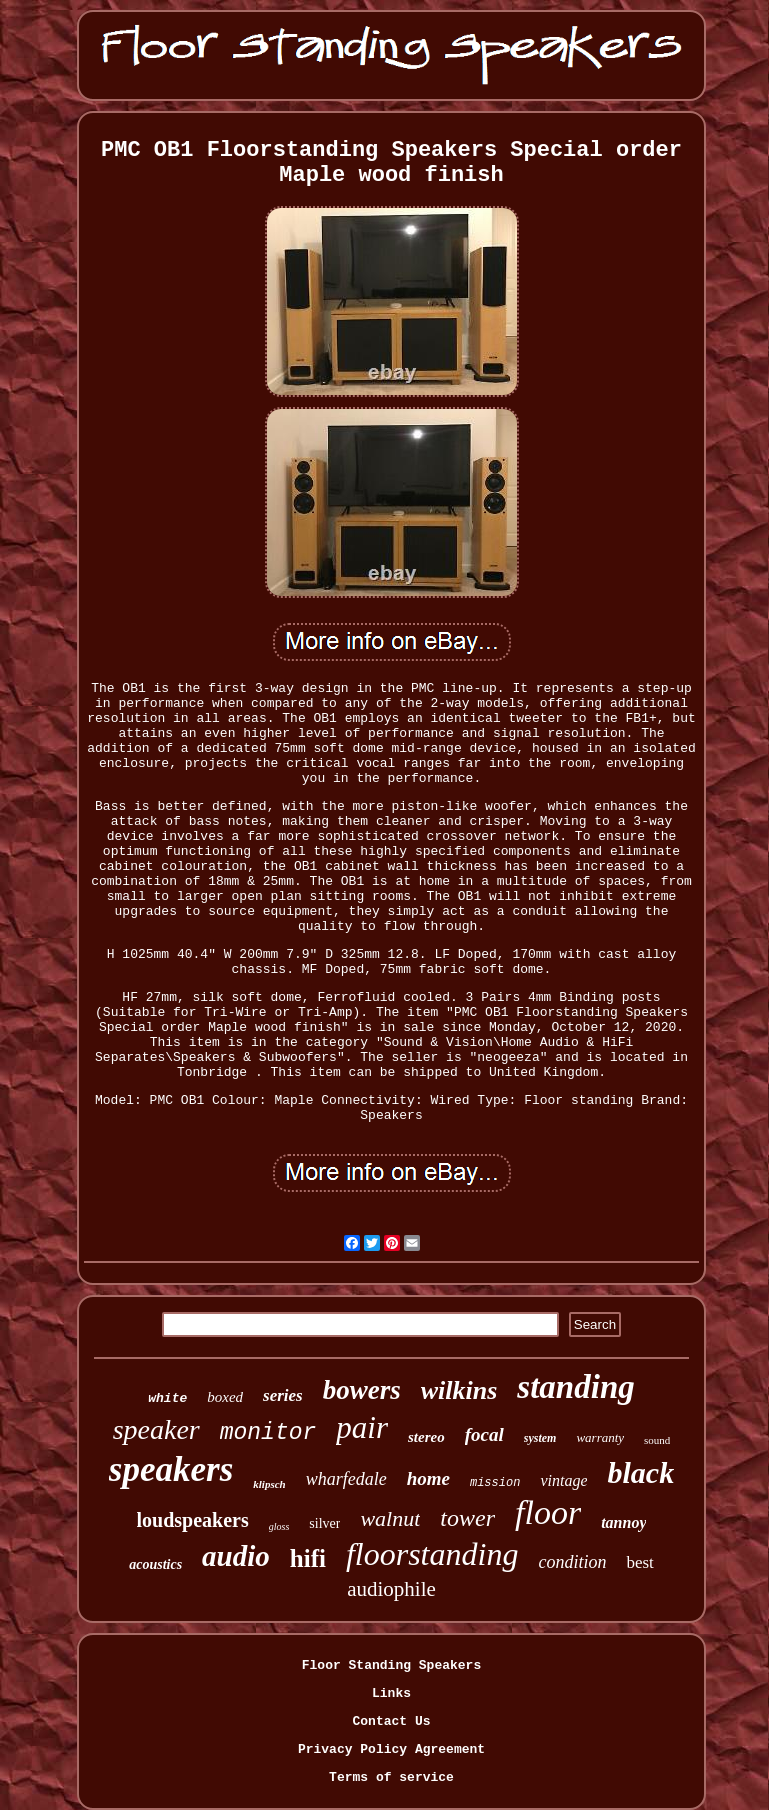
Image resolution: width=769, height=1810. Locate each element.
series (283, 1395)
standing (575, 1387)
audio (236, 1556)
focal (484, 1434)
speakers (171, 1469)
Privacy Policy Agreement (391, 1749)
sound (657, 1440)
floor (548, 1512)
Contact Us (391, 1721)
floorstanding (432, 1554)
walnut (390, 1518)
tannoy (623, 1522)
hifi (308, 1558)
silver (324, 1523)
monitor (268, 1433)
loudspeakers (193, 1520)
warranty (600, 1437)
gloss (279, 1526)
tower (467, 1518)
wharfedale (346, 1479)
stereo (426, 1437)
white (167, 1398)
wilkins (459, 1390)
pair (362, 1427)
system (540, 1438)
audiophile (391, 1589)
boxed (225, 1397)
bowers (362, 1390)
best (639, 1562)
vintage (563, 1480)
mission (495, 1483)
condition (572, 1562)
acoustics (155, 1564)
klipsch (269, 1484)
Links (391, 1693)
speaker (156, 1429)
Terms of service (391, 1777)
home (428, 1478)
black (640, 1472)
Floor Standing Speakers (391, 1665)
